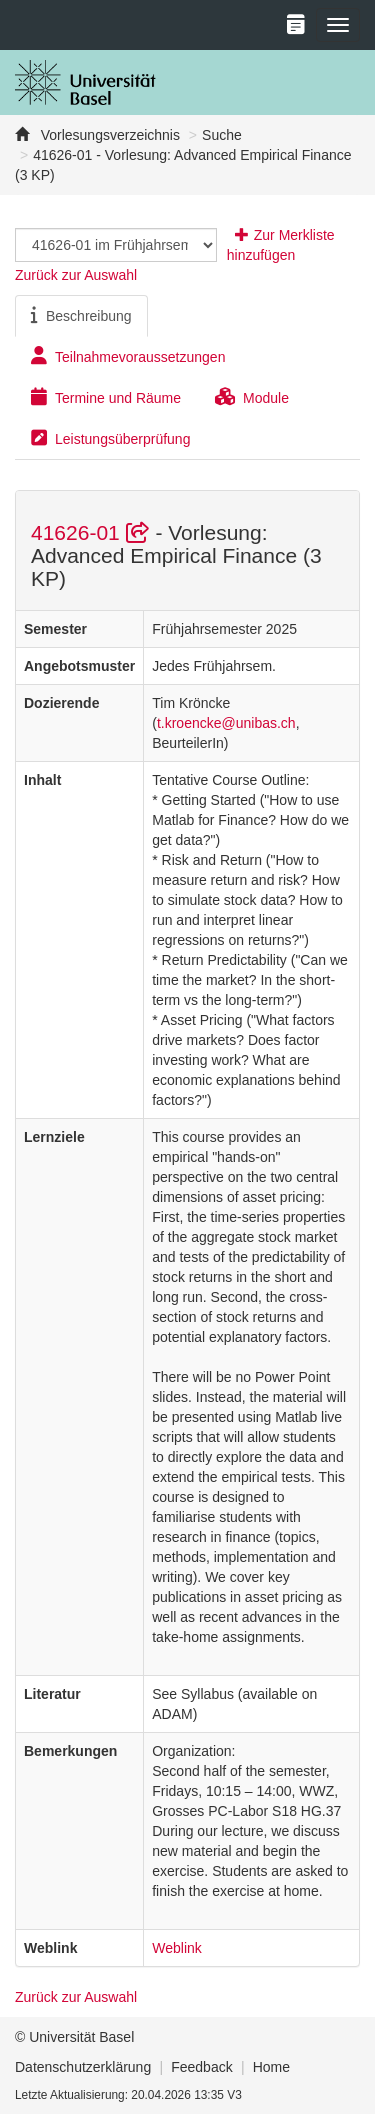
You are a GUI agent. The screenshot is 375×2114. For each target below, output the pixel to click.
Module (252, 397)
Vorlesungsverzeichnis (108, 135)
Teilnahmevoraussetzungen (128, 356)
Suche (222, 135)
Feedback (201, 2067)
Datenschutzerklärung (83, 2067)
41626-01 (93, 532)
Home (271, 2067)
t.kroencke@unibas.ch (226, 723)
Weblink (177, 1948)
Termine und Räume (106, 397)
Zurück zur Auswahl (76, 275)
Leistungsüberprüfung (110, 438)
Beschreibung (81, 315)
